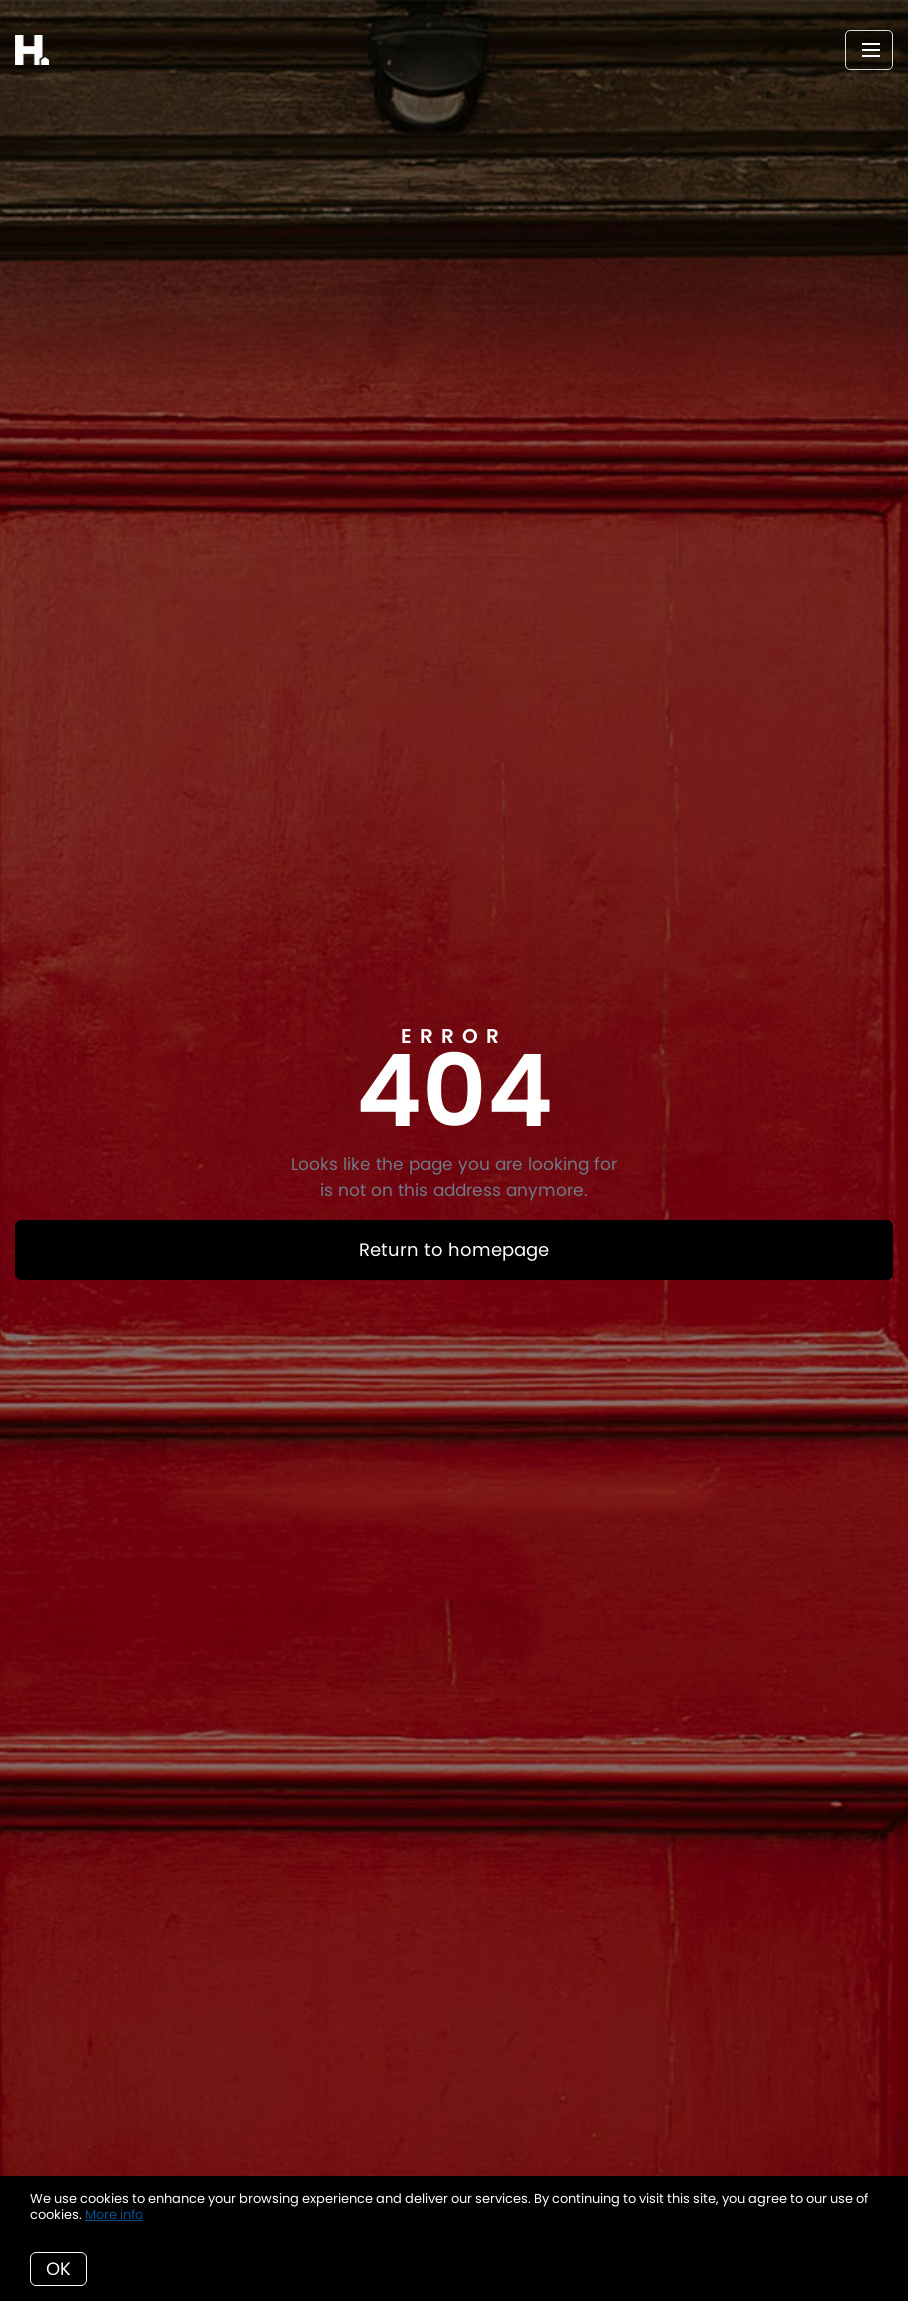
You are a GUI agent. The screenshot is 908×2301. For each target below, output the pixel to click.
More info (114, 2214)
